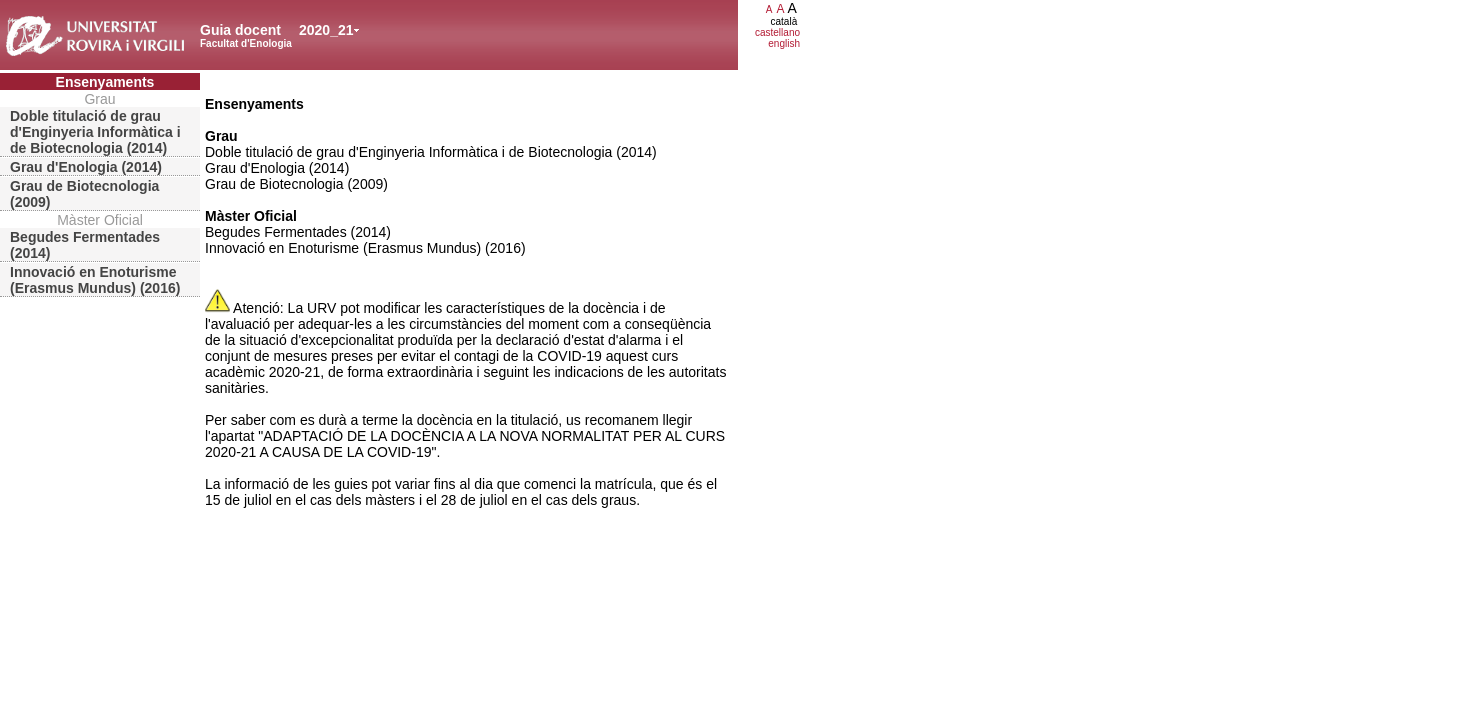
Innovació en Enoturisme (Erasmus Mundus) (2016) (95, 280)
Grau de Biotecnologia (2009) (84, 194)
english (784, 43)
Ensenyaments (105, 82)
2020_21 (326, 30)
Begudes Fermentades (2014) (85, 245)
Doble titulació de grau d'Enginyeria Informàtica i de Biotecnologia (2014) (95, 132)
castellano (777, 32)
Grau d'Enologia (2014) (86, 167)
